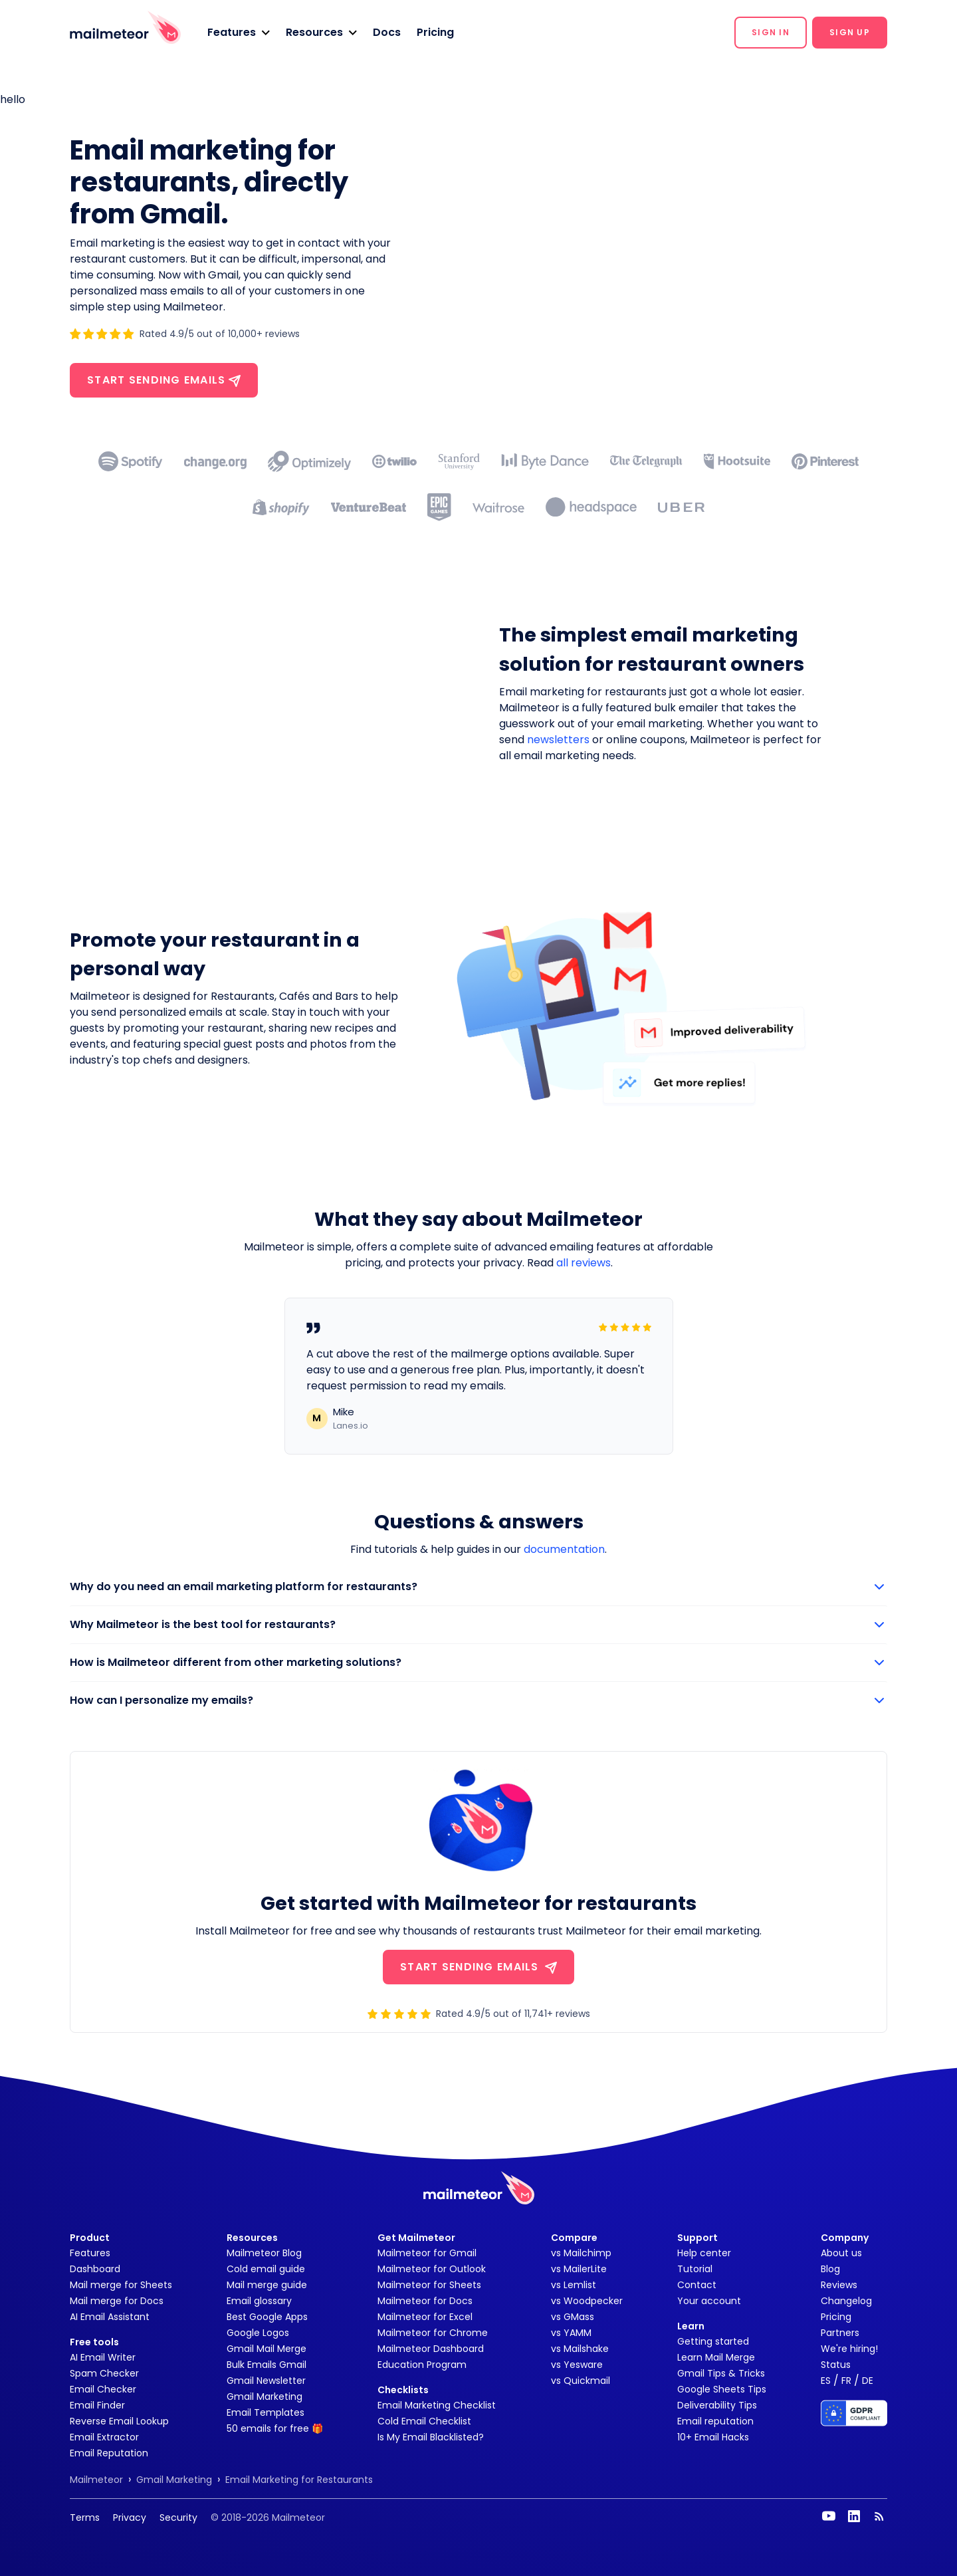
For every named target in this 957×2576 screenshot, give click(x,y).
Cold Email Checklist (424, 2421)
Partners (840, 2332)
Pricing (435, 32)
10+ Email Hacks (713, 2437)
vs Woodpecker (587, 2300)
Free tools (94, 2342)
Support (697, 2237)
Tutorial (694, 2269)
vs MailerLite (579, 2269)
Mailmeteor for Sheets (429, 2284)
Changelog (846, 2300)
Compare (574, 2237)
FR (846, 2380)
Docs (387, 32)
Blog (830, 2269)
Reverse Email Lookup (119, 2421)
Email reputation (715, 2421)
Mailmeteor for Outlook (431, 2269)
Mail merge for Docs (116, 2300)
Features (90, 2253)
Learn (690, 2326)
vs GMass (572, 2316)
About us (841, 2253)
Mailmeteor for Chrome (432, 2332)
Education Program (422, 2364)
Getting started (713, 2341)
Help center (704, 2253)
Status (836, 2364)
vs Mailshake (580, 2348)
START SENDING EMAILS (478, 1966)
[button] (238, 33)
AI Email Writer (103, 2357)
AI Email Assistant (110, 2316)
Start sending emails (164, 380)
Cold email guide (266, 2269)
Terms (85, 2517)
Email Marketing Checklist (436, 2405)
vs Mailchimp (581, 2253)
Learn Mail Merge (716, 2357)
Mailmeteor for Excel (425, 2316)
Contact (696, 2284)
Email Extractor (104, 2437)
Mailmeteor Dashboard (430, 2348)
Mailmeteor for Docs (425, 2300)
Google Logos (258, 2332)
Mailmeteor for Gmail (427, 2253)
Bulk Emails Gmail (266, 2364)
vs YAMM (571, 2332)
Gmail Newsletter (266, 2380)
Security (178, 2517)
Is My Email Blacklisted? (430, 2437)
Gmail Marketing (264, 2396)
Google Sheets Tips (721, 2389)
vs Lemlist (573, 2284)
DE (867, 2380)
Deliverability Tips (717, 2405)
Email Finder (97, 2405)
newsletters (558, 739)
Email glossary (259, 2300)
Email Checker (103, 2389)
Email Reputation (109, 2453)
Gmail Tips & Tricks (721, 2373)
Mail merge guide (267, 2284)
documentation (564, 1549)
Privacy (129, 2517)
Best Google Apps (267, 2316)
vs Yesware (577, 2364)
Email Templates (265, 2412)
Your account (709, 2300)
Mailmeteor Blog (264, 2253)
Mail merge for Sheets (121, 2284)
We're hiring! (849, 2348)
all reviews (583, 1262)
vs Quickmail (580, 2380)
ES (826, 2380)
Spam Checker (104, 2373)
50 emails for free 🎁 (275, 2428)
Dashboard (95, 2269)
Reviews (839, 2284)
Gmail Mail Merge (266, 2348)
